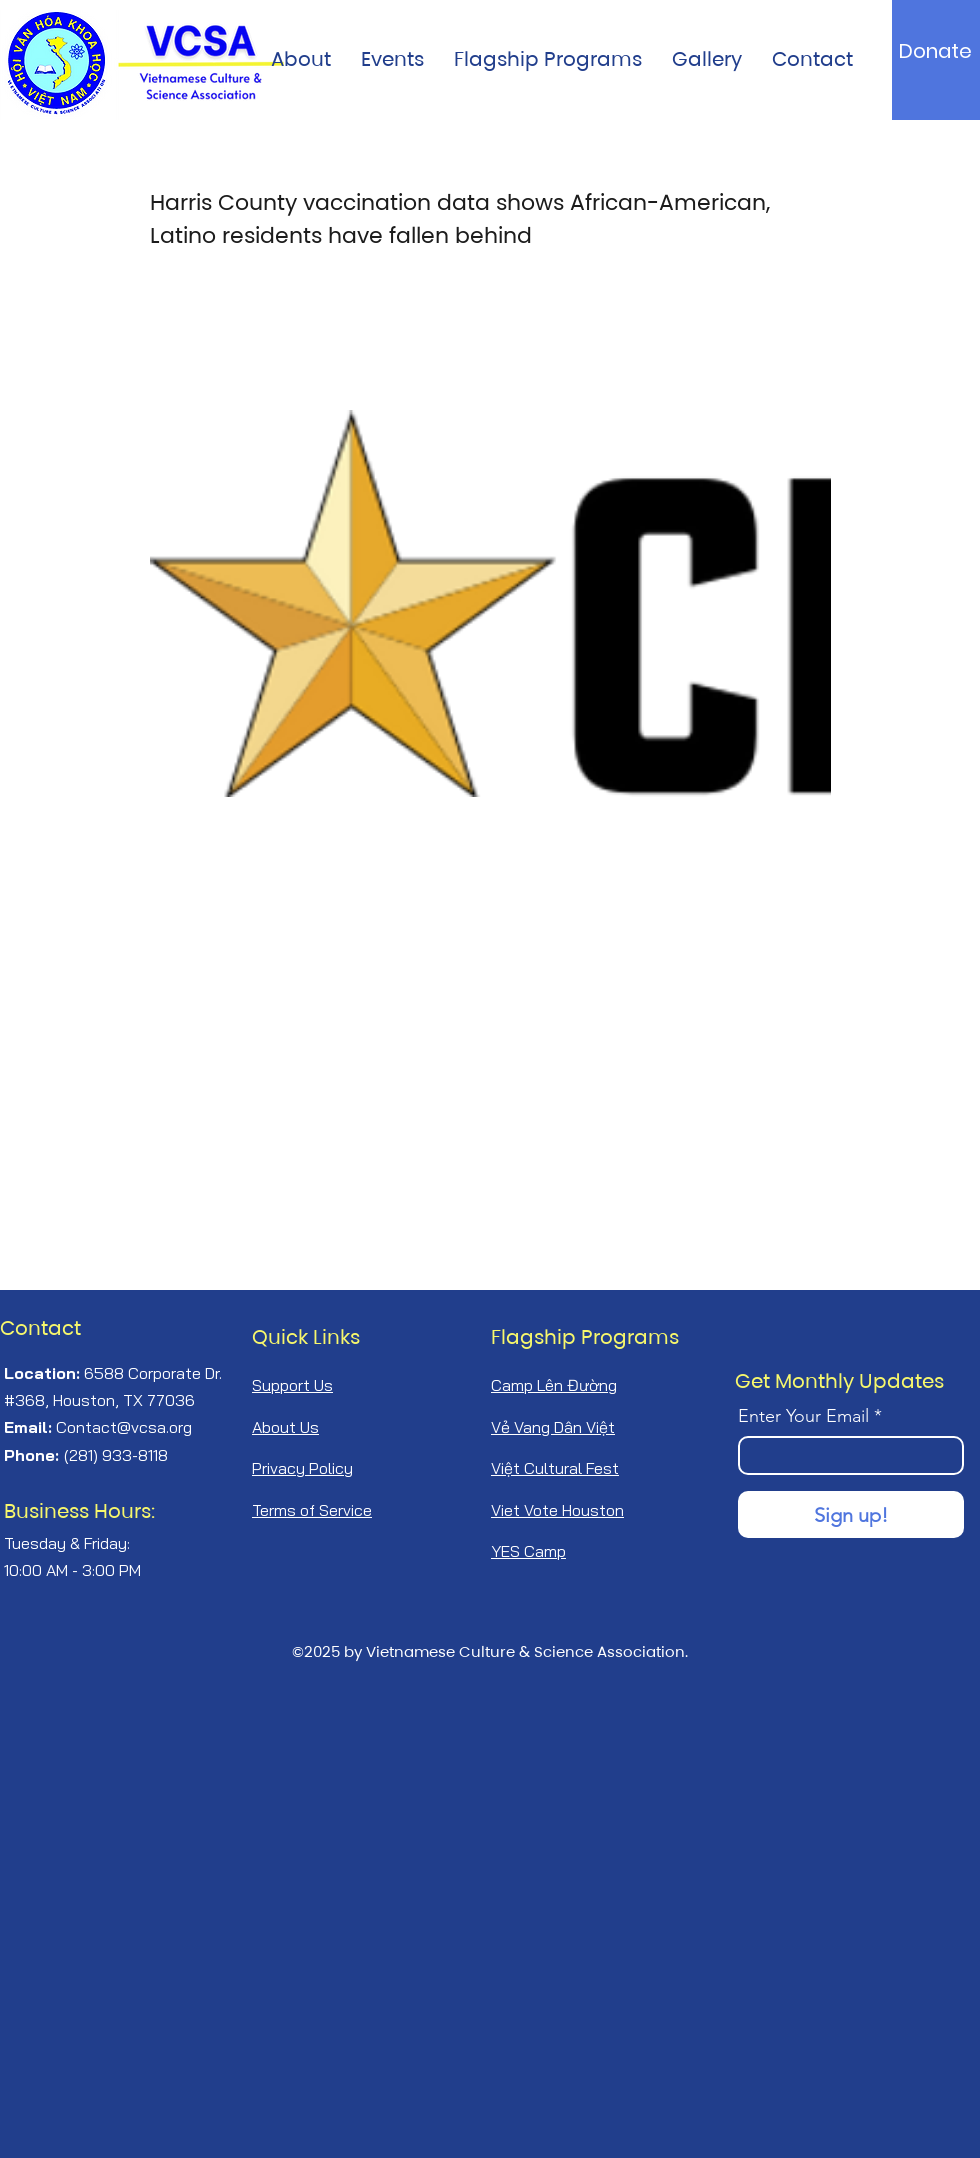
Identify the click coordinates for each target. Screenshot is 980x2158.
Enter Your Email (803, 1416)
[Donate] (935, 51)
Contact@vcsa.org (124, 1427)
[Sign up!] (851, 1514)
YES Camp (528, 1551)
